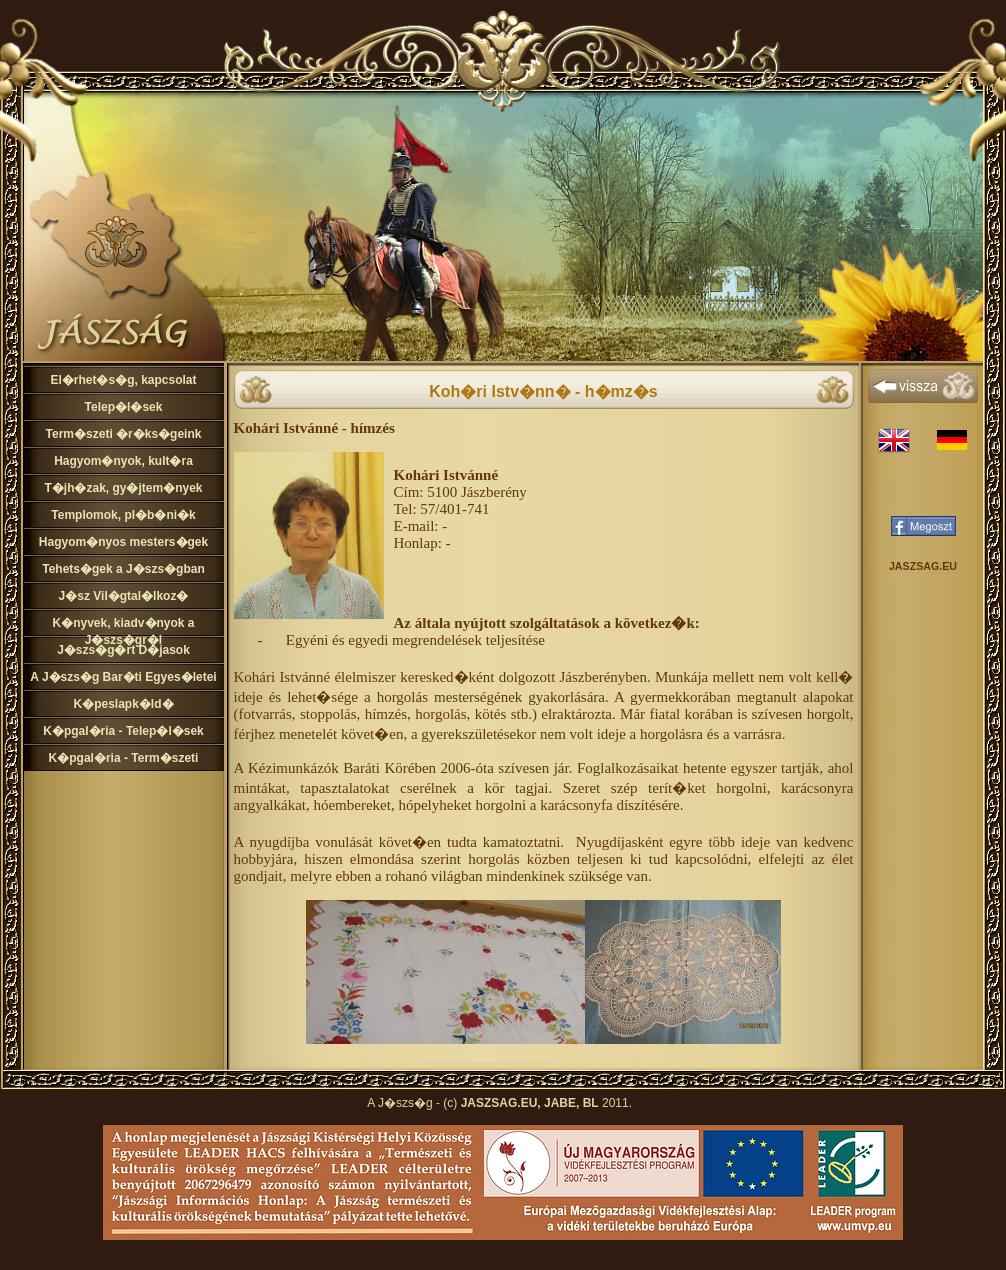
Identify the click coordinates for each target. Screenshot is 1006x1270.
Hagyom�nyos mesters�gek (123, 542)
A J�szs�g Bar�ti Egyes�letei (123, 677)
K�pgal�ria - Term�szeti (124, 758)
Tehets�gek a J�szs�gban (123, 569)
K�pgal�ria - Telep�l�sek (123, 731)
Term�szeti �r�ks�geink (124, 434)
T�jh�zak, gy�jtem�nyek (123, 488)
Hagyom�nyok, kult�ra (123, 461)
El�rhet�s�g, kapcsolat (123, 380)
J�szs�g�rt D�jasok (123, 650)
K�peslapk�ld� (123, 704)
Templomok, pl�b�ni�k (123, 515)
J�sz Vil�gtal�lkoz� (124, 596)
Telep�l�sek (124, 407)
